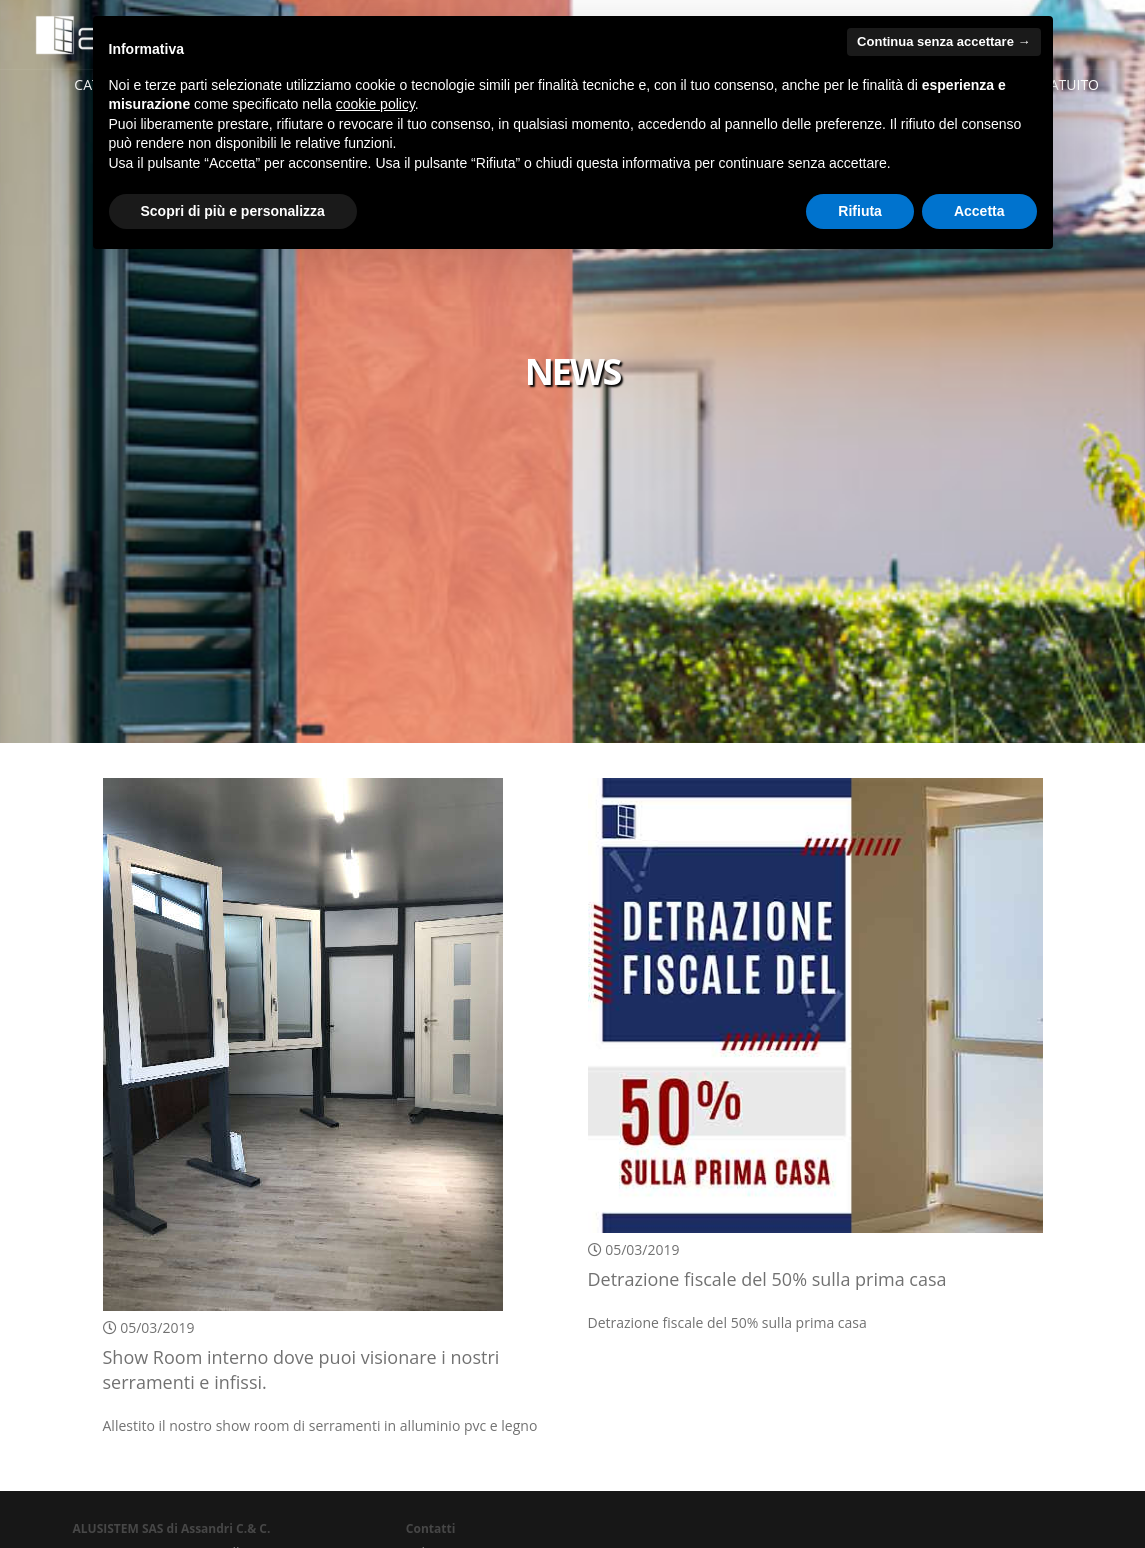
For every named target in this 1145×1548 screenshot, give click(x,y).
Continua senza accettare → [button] (943, 41)
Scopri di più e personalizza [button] (233, 211)
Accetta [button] (979, 211)
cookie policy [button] (375, 104)
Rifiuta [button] (860, 211)
